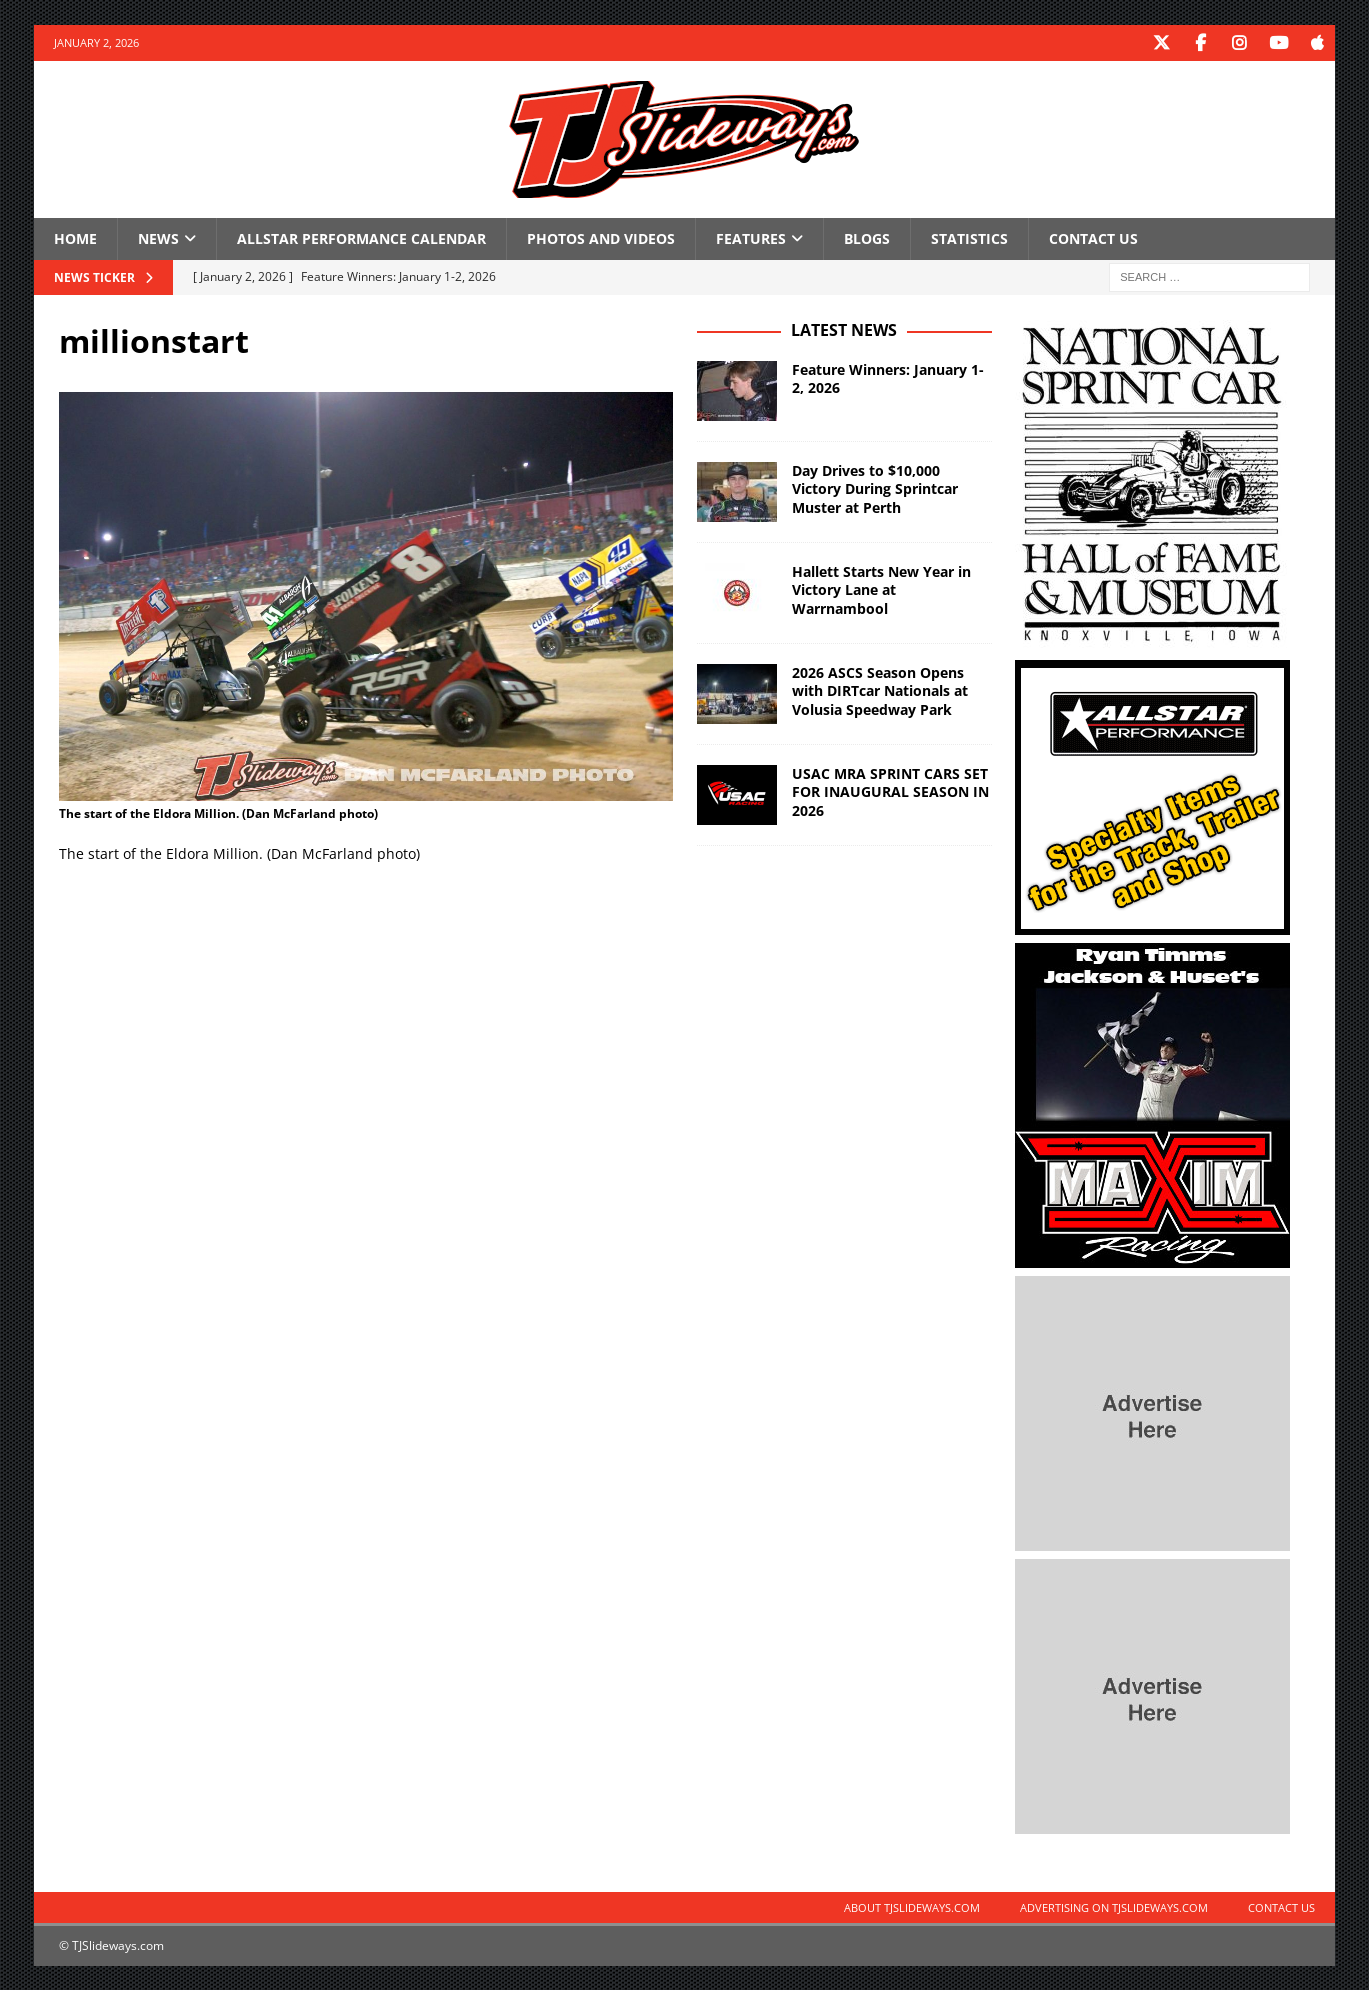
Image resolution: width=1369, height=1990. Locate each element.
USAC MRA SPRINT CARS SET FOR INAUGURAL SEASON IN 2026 (890, 790)
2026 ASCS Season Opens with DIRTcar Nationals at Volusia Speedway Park (880, 689)
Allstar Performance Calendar (361, 237)
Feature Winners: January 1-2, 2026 (888, 377)
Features (751, 237)
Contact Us (1093, 237)
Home (75, 237)
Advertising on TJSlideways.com (1114, 1906)
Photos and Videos (601, 237)
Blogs (867, 237)
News (158, 237)
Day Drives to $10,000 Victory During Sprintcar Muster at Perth (875, 487)
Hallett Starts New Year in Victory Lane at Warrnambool (881, 588)
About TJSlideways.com (912, 1906)
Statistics (969, 237)
